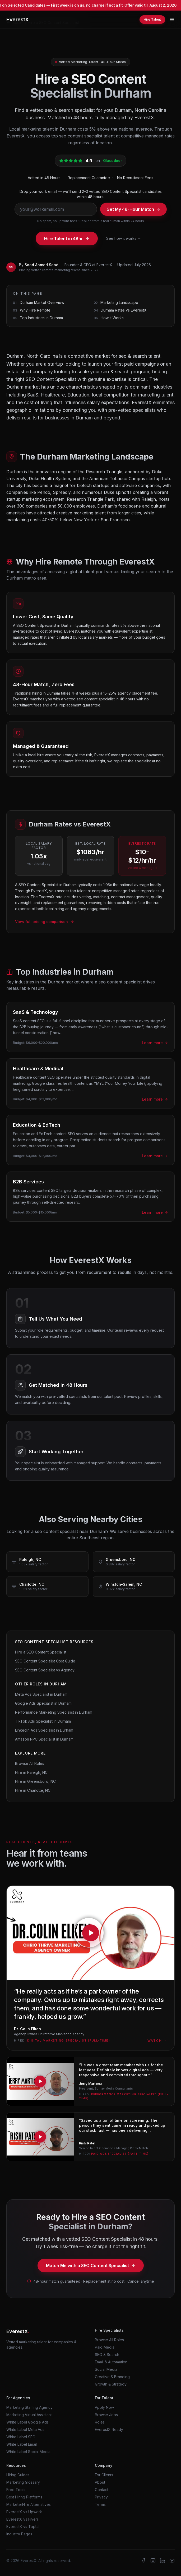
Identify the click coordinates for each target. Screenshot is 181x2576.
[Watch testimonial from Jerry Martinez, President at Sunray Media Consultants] (90, 2081)
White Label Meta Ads (25, 2429)
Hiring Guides (18, 2475)
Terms (100, 2504)
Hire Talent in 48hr (66, 238)
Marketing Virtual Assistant (29, 2414)
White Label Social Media (28, 2451)
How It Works (112, 318)
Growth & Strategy (111, 2384)
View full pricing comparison (44, 921)
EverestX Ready (109, 2429)
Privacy (101, 2497)
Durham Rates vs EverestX (124, 310)
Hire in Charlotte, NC (32, 1790)
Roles (100, 2422)
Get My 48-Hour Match (133, 209)
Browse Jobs (106, 2414)
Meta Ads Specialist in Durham (41, 1694)
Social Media (106, 2369)
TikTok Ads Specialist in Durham (43, 1721)
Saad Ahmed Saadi (42, 264)
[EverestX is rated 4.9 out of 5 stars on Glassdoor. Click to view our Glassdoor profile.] (91, 161)
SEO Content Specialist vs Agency (45, 1670)
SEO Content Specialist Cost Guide (45, 1661)
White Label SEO (20, 2437)
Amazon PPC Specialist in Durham (44, 1739)
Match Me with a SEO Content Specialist (90, 2265)
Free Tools (15, 2489)
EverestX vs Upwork (24, 2512)
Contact (101, 2489)
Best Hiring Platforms (24, 2497)
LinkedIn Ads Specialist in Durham (44, 1730)
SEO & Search (107, 2354)
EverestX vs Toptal (22, 2526)
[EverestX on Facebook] (143, 2560)
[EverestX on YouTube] (172, 2560)
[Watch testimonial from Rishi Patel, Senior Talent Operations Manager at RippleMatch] (90, 2136)
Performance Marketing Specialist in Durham (53, 1712)
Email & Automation (111, 2362)
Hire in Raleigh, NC (31, 1772)
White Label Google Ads (27, 2422)
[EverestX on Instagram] (153, 2560)
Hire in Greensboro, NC (35, 1781)
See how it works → (123, 238)
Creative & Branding (112, 2376)
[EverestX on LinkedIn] (162, 2560)
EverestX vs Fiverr (22, 2519)
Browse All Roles (29, 1763)
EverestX (17, 19)
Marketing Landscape (119, 302)
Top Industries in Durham (41, 318)
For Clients (104, 2475)
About (100, 2482)
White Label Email (21, 2444)
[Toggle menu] (172, 19)
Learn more (155, 1042)
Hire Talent (152, 19)
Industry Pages (19, 2534)
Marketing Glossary (23, 2482)
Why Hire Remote (35, 310)
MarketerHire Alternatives (28, 2504)
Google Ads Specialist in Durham (43, 1703)
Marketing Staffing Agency (29, 2407)
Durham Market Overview (42, 302)
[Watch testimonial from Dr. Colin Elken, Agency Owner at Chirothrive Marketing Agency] (90, 1968)
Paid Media (104, 2347)
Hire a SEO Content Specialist (40, 1652)
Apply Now (104, 2407)
